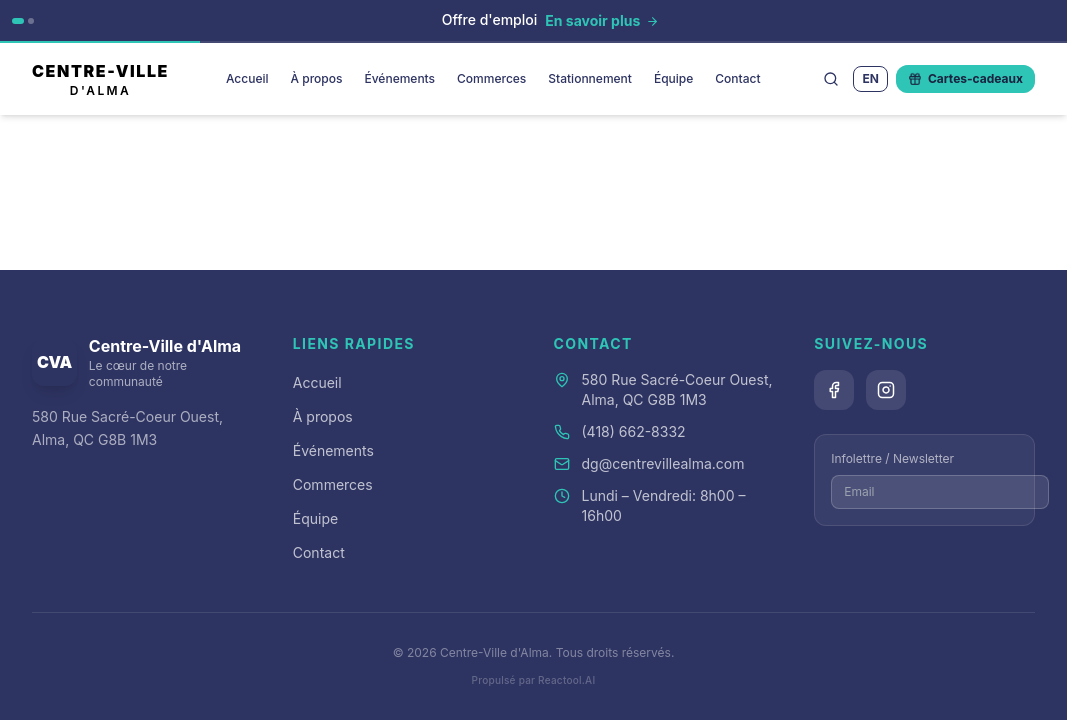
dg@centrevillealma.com (663, 463)
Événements (399, 78)
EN (870, 78)
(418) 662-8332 (634, 431)
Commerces (491, 78)
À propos (317, 78)
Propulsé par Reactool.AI (534, 680)
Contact (737, 78)
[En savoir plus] (602, 21)
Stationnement (590, 78)
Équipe (673, 78)
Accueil (247, 78)
